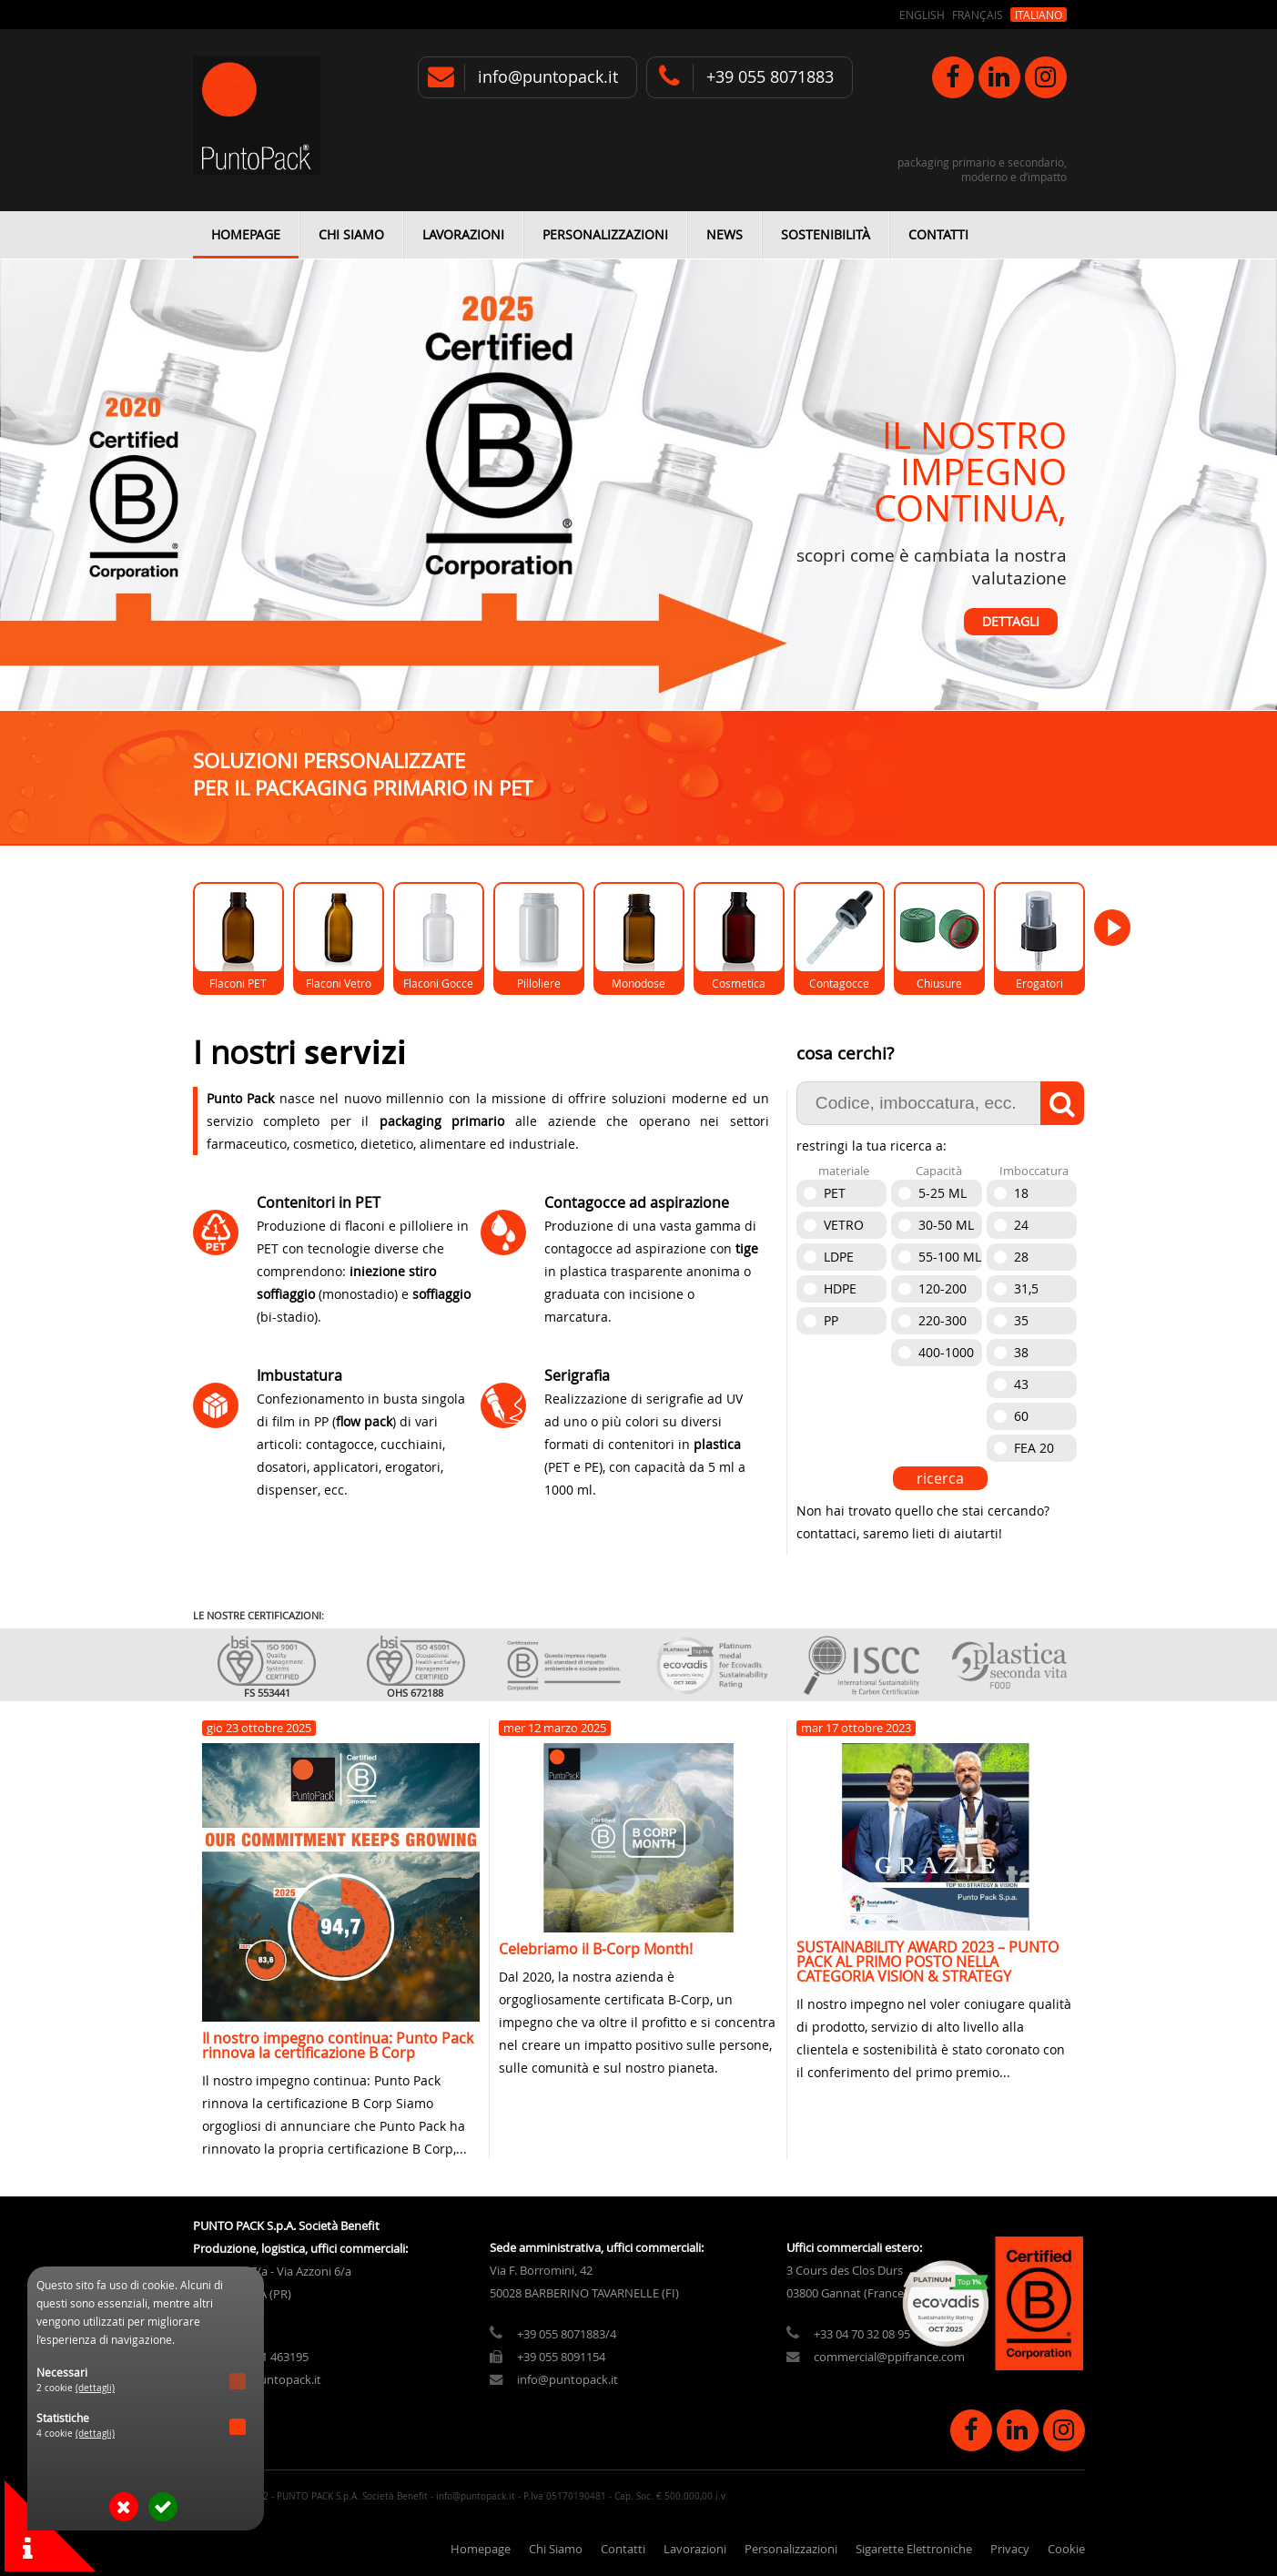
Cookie (1066, 2549)
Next (1233, 508)
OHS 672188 (415, 1693)
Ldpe (839, 1256)
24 (1021, 1224)
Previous (43, 508)
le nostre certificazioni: (258, 1615)
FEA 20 (1034, 1447)
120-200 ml (942, 1291)
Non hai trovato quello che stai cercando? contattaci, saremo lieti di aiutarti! (922, 1522)
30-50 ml (946, 1224)
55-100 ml (949, 1256)
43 (1021, 1384)
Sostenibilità (825, 234)
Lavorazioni (463, 234)
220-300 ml (942, 1323)
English (922, 14)
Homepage (245, 234)
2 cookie (75, 2388)
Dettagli (1010, 622)
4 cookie (75, 2433)
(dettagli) (95, 2388)
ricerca (940, 1478)
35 (1021, 1320)
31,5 (1026, 1288)
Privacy (1009, 2549)
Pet (835, 1193)
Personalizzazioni (605, 234)
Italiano (1038, 14)
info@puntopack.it (548, 76)
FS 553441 (267, 1693)
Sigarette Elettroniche (914, 2549)
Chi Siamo (351, 234)
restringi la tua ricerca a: (871, 1145)
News (724, 234)
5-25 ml (942, 1193)
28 (1021, 1256)
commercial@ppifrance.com (889, 2357)
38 (1021, 1352)
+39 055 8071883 (770, 76)
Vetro (844, 1224)
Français (977, 14)
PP (831, 1320)
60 (1021, 1416)
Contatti (938, 234)
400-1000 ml (946, 1355)
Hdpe (840, 1288)
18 (1021, 1193)
